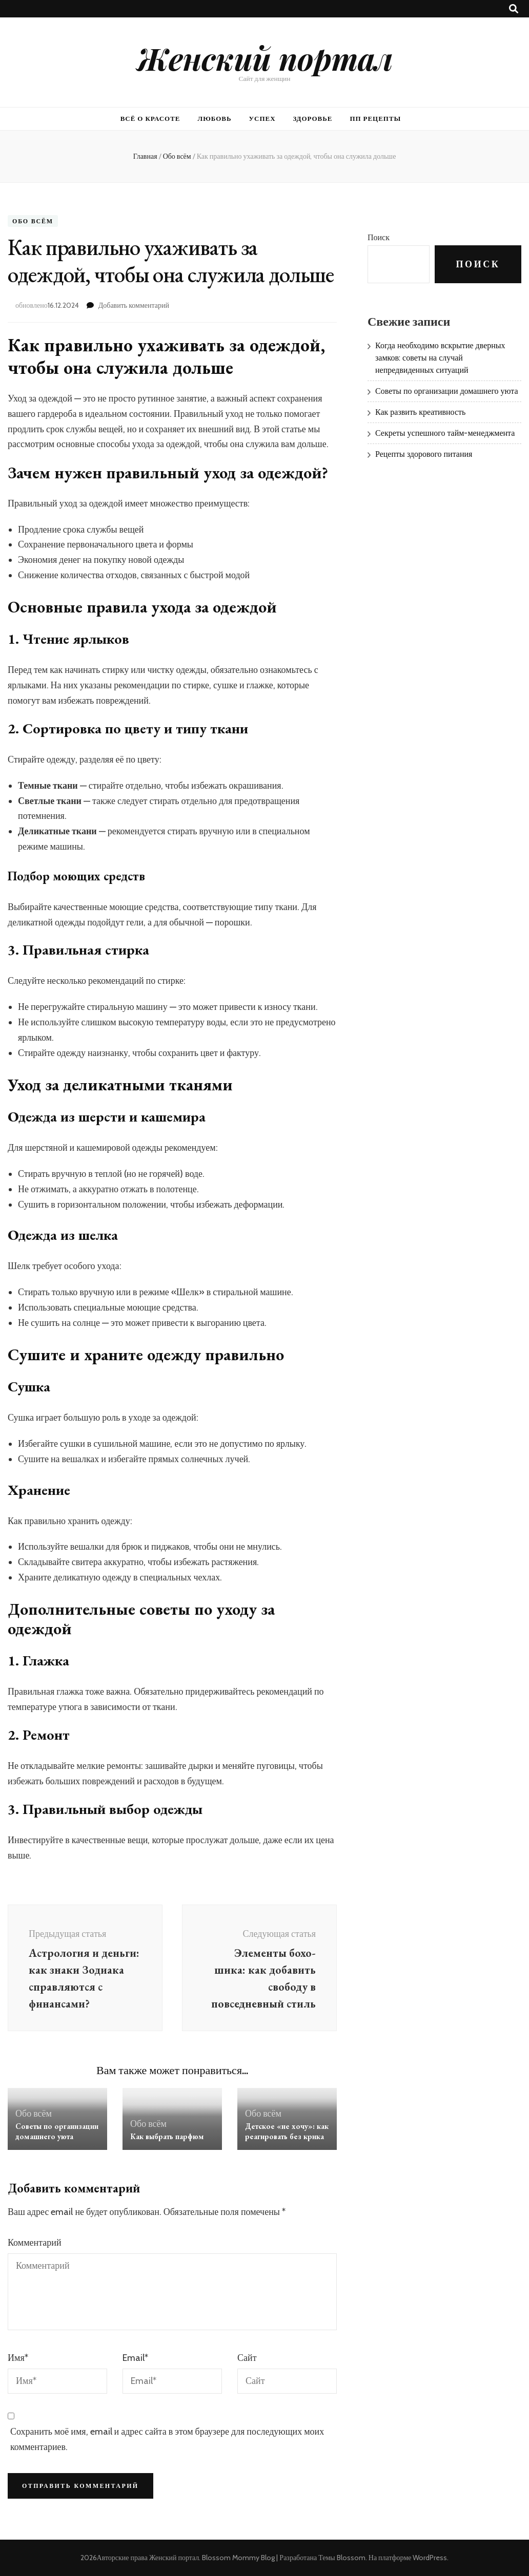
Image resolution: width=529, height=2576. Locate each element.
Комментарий (35, 2242)
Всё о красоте (150, 118)
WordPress (430, 2557)
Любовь (215, 118)
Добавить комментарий (133, 305)
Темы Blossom (341, 2557)
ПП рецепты (375, 118)
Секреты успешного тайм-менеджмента (445, 433)
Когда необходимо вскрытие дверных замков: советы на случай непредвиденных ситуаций (440, 358)
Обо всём (32, 221)
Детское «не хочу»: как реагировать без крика (287, 2131)
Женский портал (265, 57)
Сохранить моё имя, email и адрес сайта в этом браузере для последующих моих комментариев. (167, 2439)
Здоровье (313, 118)
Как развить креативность (420, 412)
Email (135, 2357)
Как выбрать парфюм (167, 2136)
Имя (18, 2357)
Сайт (247, 2357)
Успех (262, 118)
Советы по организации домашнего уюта (56, 2131)
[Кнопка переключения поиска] (513, 9)
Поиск (379, 237)
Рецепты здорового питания (423, 454)
